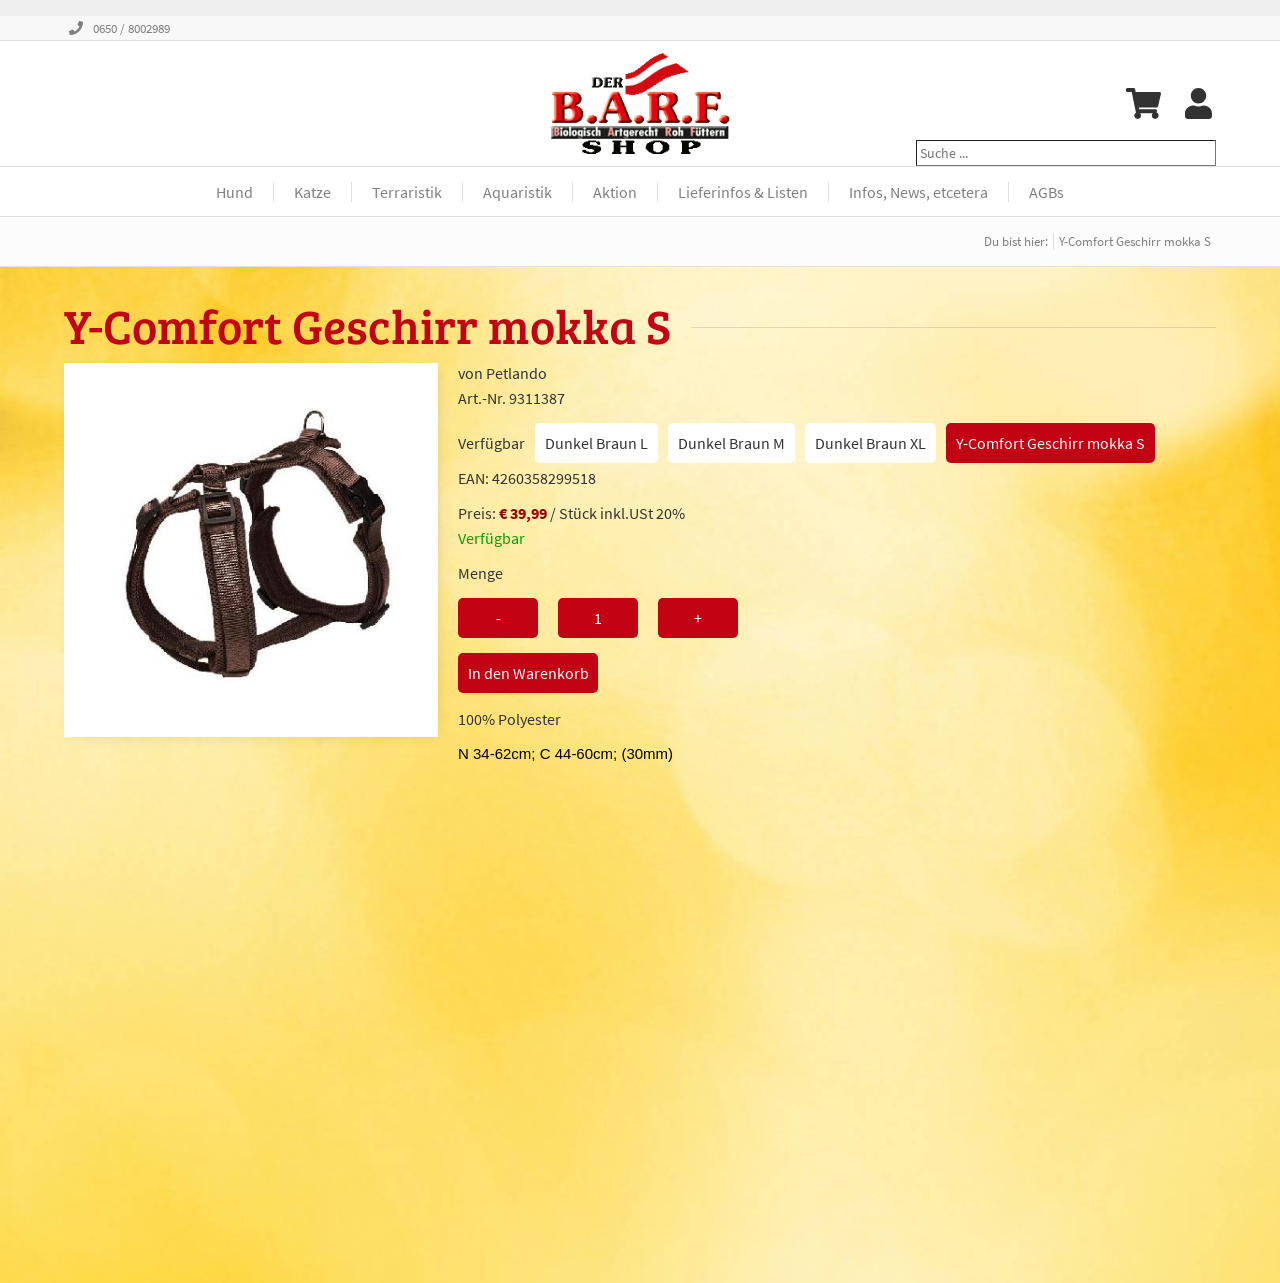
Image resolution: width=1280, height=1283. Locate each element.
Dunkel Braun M (731, 443)
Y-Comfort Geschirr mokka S (1050, 443)
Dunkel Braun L (596, 443)
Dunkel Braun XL (870, 443)
